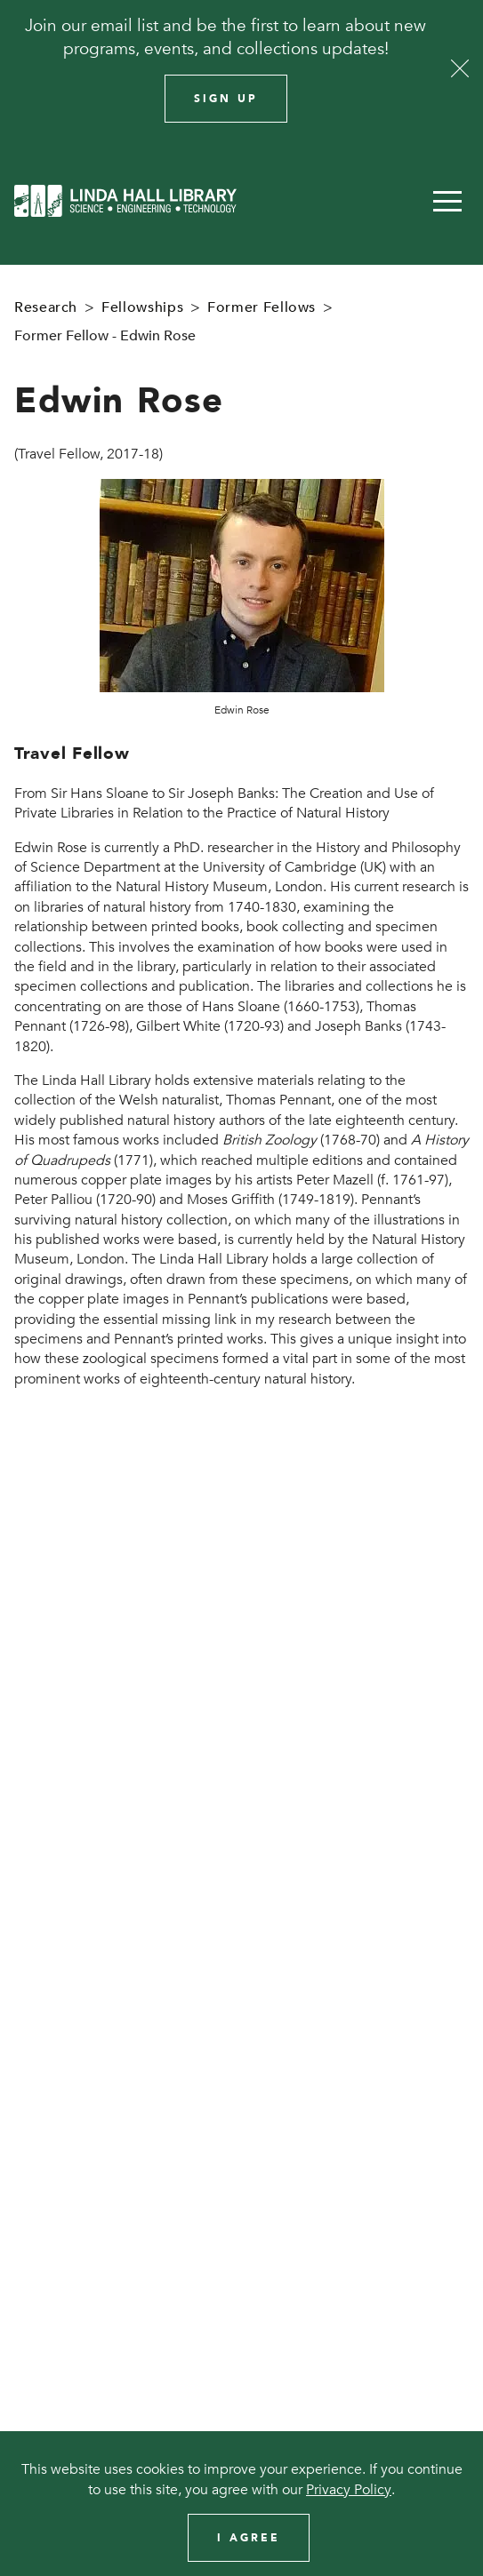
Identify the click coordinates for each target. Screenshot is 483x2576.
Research (45, 307)
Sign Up (226, 99)
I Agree (248, 2538)
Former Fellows (261, 307)
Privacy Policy (348, 2490)
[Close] (460, 68)
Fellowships (142, 307)
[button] (447, 200)
